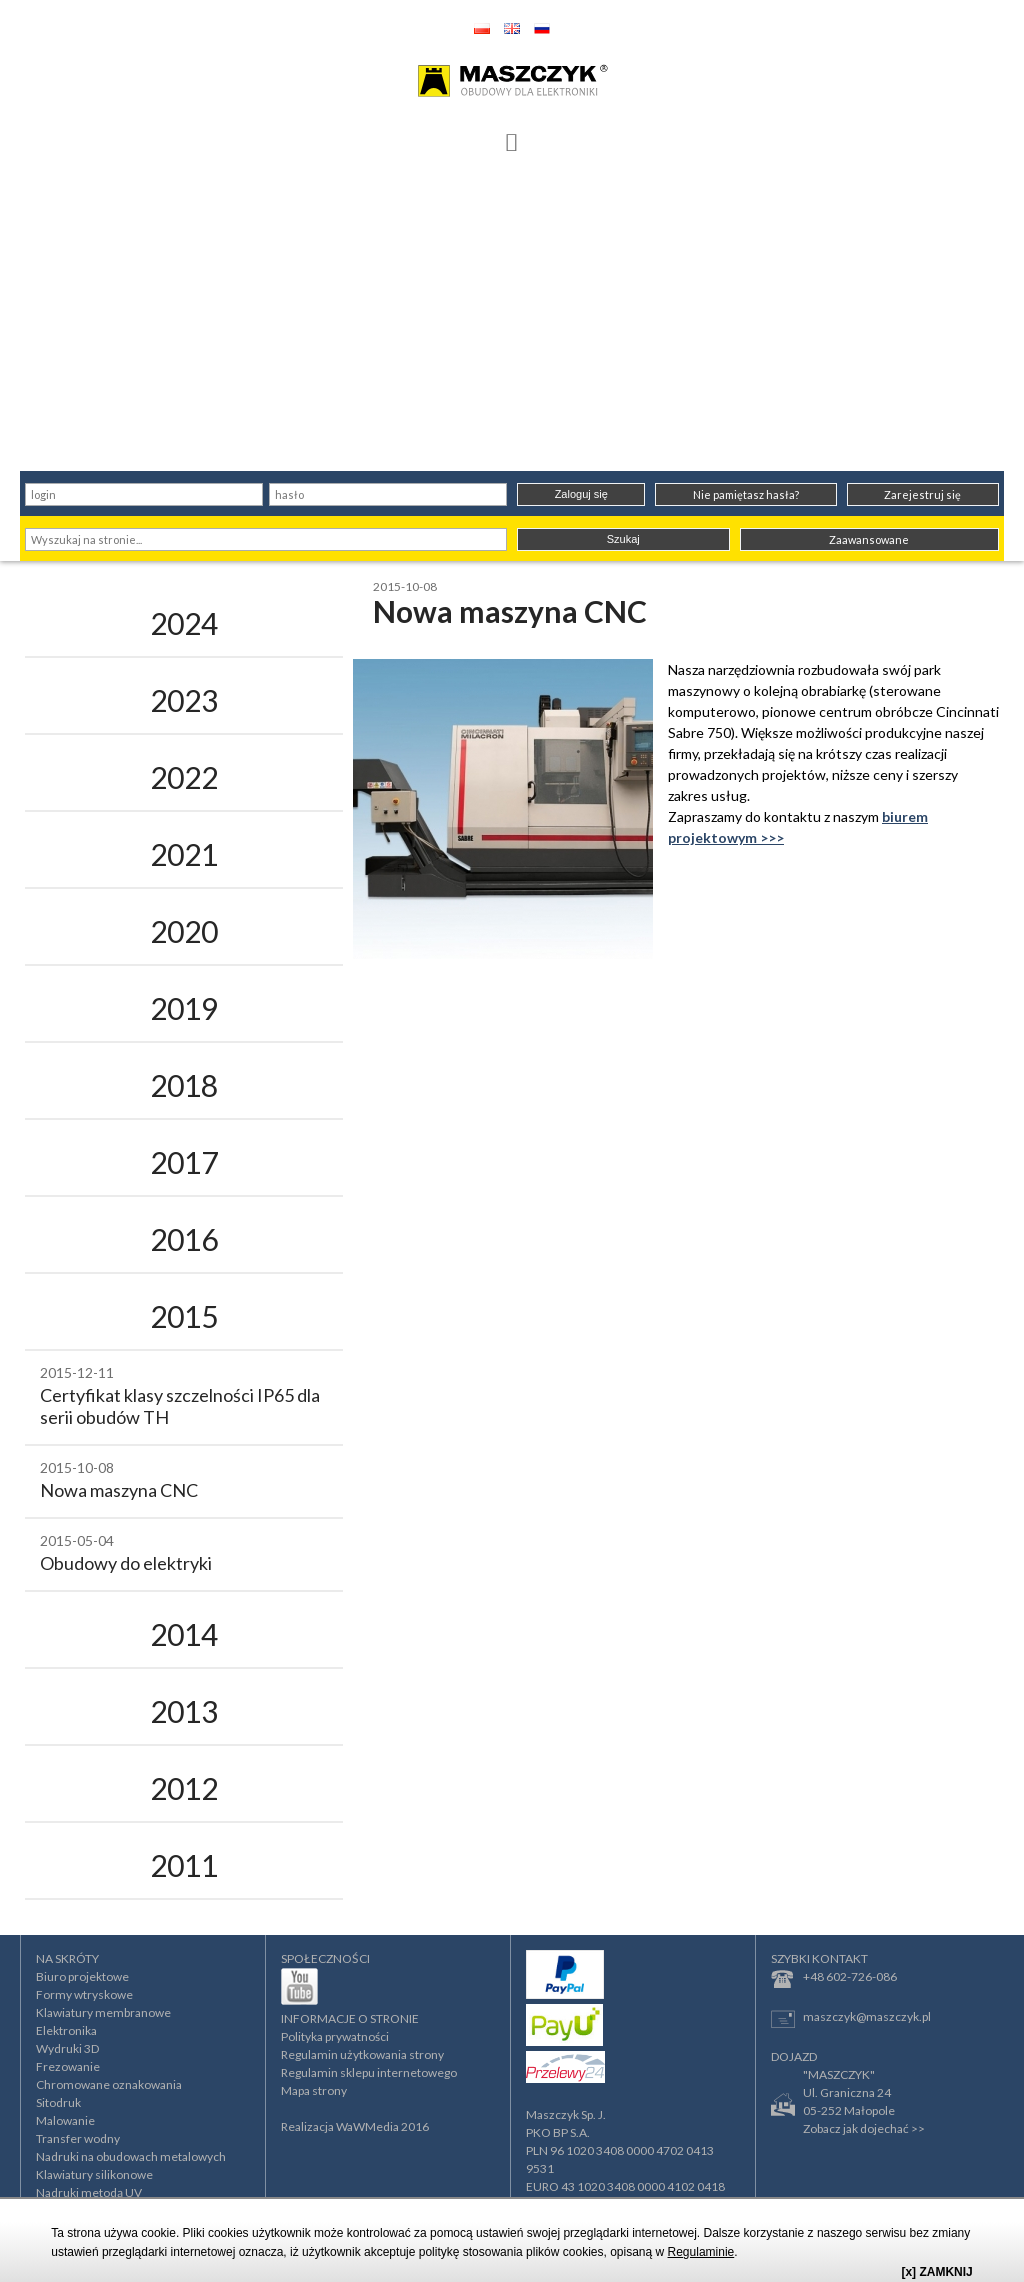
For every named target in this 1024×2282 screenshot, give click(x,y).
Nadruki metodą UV (89, 2192)
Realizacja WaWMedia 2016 (355, 2126)
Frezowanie (68, 2066)
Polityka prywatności (335, 2036)
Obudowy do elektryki (126, 1563)
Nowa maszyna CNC (119, 1490)
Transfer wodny (78, 2138)
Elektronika (66, 2030)
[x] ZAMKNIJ (936, 2272)
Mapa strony (314, 2090)
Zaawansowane (869, 539)
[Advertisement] (512, 321)
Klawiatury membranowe (103, 2012)
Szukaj (623, 539)
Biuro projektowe (82, 1976)
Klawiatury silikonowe (94, 2174)
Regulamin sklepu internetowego (369, 2072)
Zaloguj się (581, 494)
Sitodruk (58, 2102)
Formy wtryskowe (84, 1994)
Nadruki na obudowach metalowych (131, 2156)
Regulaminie (701, 2252)
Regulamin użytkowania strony (362, 2054)
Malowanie (65, 2120)
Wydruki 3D (67, 2048)
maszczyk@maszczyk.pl (851, 2018)
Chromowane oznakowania (109, 2084)
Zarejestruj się (922, 494)
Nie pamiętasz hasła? (746, 494)
